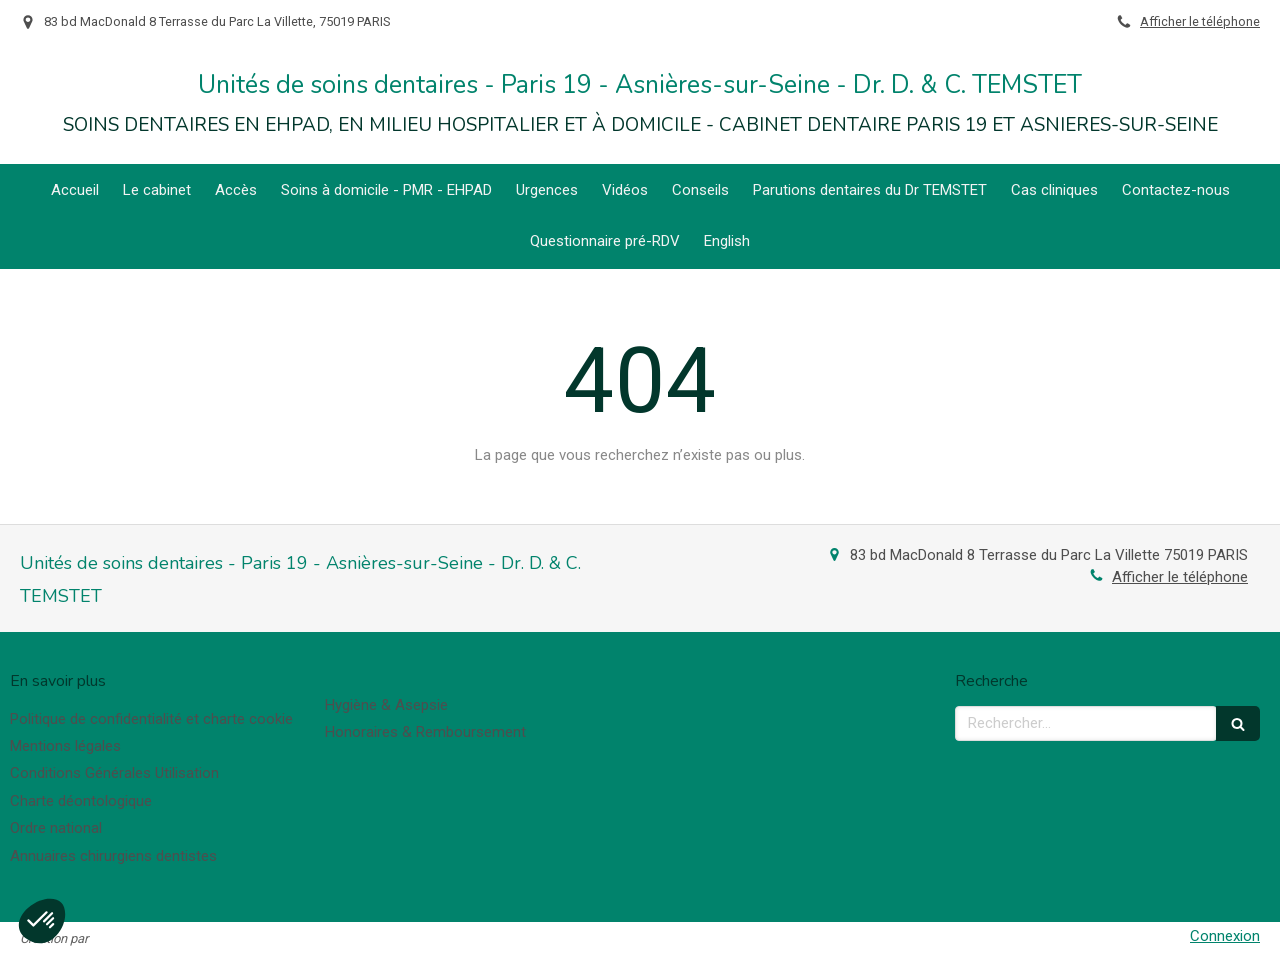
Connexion (1225, 936)
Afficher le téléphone (1200, 21)
